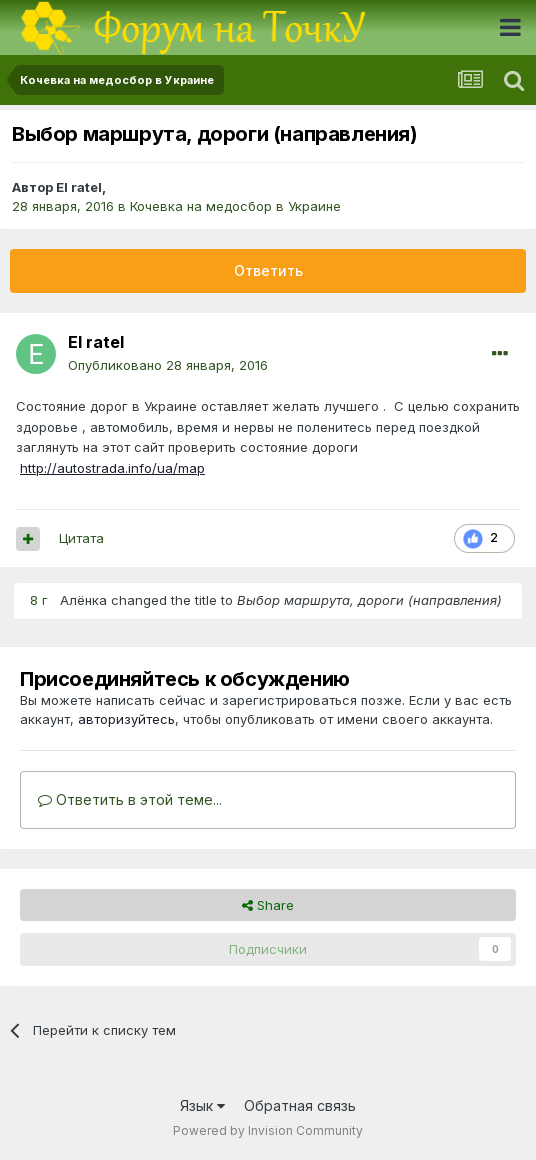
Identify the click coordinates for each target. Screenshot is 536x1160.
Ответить (268, 270)
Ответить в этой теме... (130, 799)
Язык (202, 1105)
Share (268, 905)
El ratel (79, 187)
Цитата (81, 538)
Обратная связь (300, 1105)
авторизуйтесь (126, 719)
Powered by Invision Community (268, 1130)
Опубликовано (168, 365)
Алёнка (83, 600)
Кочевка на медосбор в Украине (235, 206)
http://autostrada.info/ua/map (112, 468)
